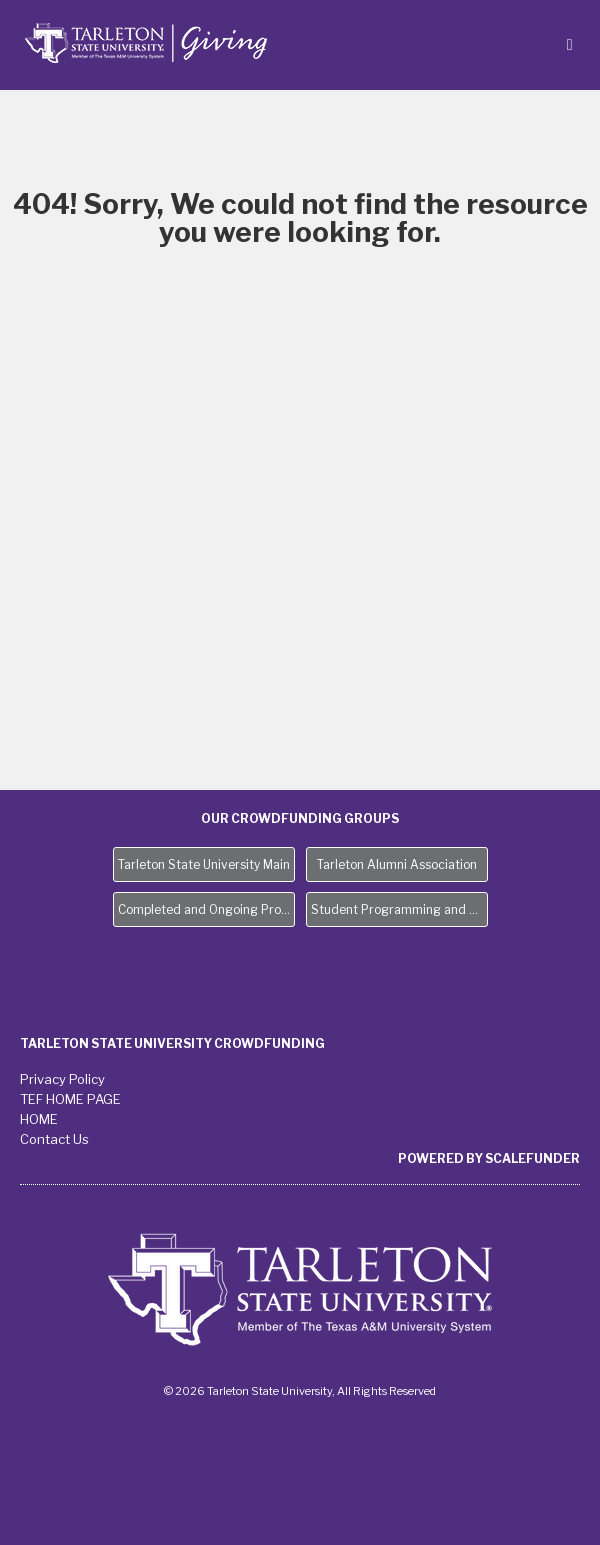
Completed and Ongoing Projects (206, 909)
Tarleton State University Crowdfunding (172, 1043)
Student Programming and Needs (399, 909)
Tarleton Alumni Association (397, 864)
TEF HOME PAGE (70, 1099)
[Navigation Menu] (569, 44)
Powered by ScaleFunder (489, 1158)
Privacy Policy (62, 1079)
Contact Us (54, 1139)
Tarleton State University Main (204, 864)
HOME (39, 1119)
